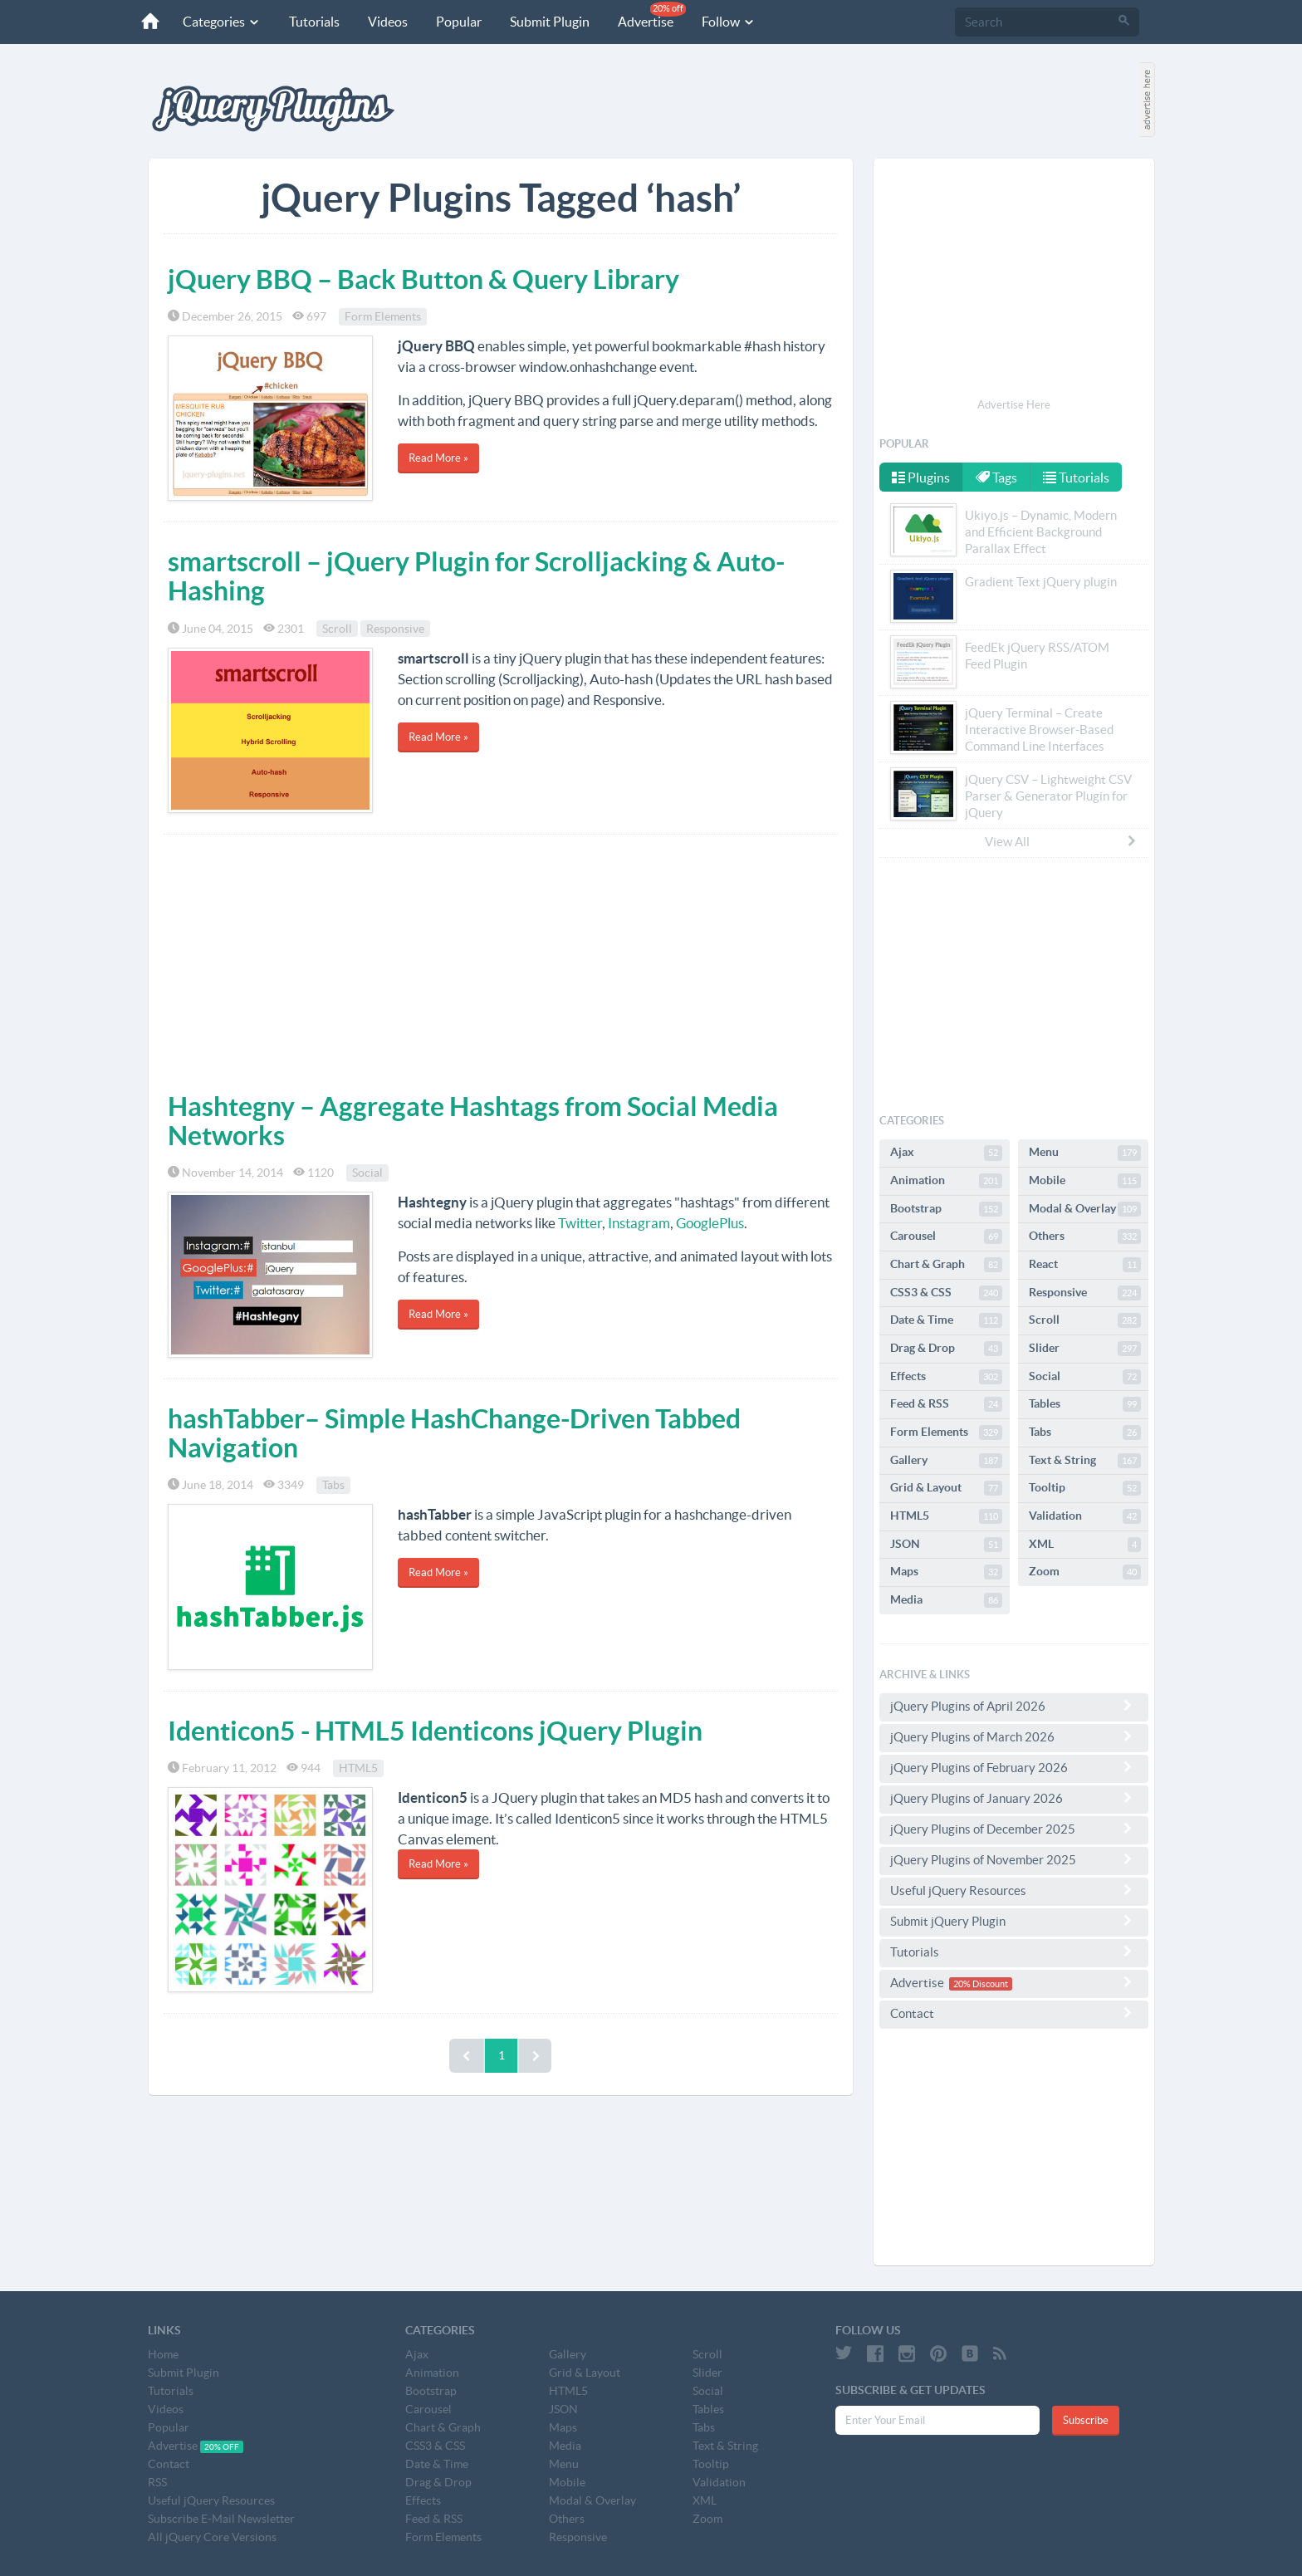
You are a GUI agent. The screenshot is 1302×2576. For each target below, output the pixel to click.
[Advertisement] (501, 959)
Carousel (946, 1236)
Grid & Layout (946, 1488)
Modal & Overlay (1085, 1209)
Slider (1085, 1348)
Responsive (395, 628)
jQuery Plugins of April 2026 (1014, 1705)
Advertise (650, 15)
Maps (946, 1572)
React (1085, 1264)
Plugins (921, 477)
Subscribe (1086, 2420)
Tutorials (312, 21)
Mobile (1085, 1180)
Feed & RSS (946, 1404)
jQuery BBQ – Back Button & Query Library (423, 279)
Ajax (946, 1152)
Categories (220, 21)
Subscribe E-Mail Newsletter (221, 2518)
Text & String (1085, 1460)
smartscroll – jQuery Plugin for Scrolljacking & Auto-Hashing (476, 575)
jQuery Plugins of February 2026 (1014, 1767)
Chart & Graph (946, 1264)
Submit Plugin (548, 21)
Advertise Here (1013, 405)
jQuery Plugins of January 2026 (1014, 1797)
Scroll (337, 628)
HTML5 (358, 1768)
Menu (1085, 1152)
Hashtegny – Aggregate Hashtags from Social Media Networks (473, 1120)
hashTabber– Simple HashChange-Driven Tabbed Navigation (454, 1432)
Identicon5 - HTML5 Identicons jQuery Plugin (435, 1731)
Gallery (946, 1460)
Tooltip (1085, 1488)
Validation (1085, 1516)
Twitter (580, 1223)
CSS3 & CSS (946, 1293)
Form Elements (383, 316)
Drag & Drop (946, 1348)
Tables (1085, 1404)
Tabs (333, 1484)
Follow (727, 21)
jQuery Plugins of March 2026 (1014, 1736)
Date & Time (946, 1320)
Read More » (438, 458)
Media (946, 1600)
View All (1061, 841)
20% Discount (980, 1984)
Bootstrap (946, 1209)
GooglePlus (710, 1223)
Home (163, 2354)
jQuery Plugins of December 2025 (1014, 1828)
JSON (946, 1544)
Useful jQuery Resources (1014, 1890)
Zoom (1085, 1572)
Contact (1014, 2012)
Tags (997, 477)
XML (1085, 1544)
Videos (386, 21)
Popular (457, 21)
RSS (157, 2482)
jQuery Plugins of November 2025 (1014, 1859)
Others (1085, 1236)
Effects (946, 1376)
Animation (946, 1180)
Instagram (639, 1223)
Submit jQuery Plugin (1014, 1920)
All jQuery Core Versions (212, 2537)
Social (367, 1172)
